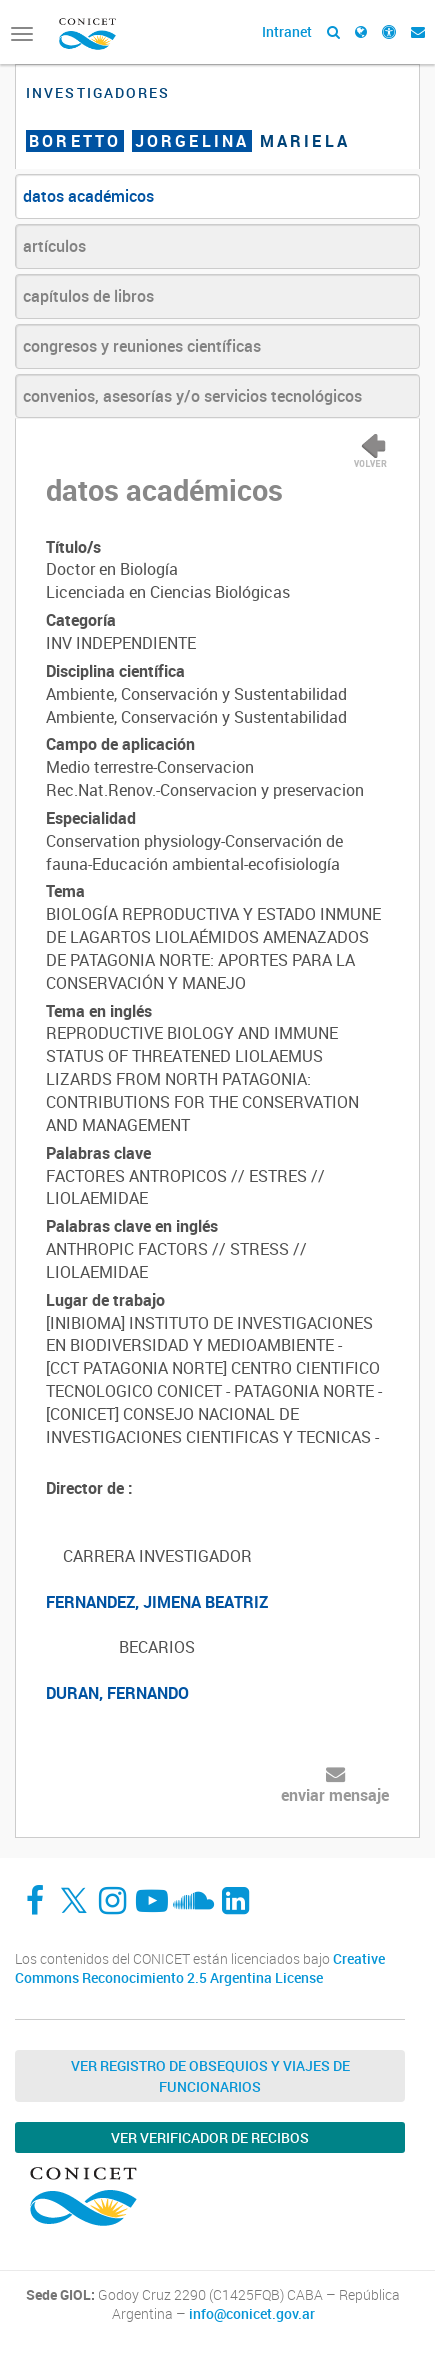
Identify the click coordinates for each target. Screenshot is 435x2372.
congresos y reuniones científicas (142, 346)
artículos (54, 246)
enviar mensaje (335, 1795)
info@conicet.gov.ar (252, 2314)
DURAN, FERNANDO (117, 1693)
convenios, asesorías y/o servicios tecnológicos (192, 396)
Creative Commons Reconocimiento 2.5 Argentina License (200, 1968)
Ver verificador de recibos (210, 2137)
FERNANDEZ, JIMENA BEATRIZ (157, 1602)
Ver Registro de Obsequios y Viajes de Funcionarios (210, 2076)
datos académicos (88, 196)
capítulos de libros (88, 296)
